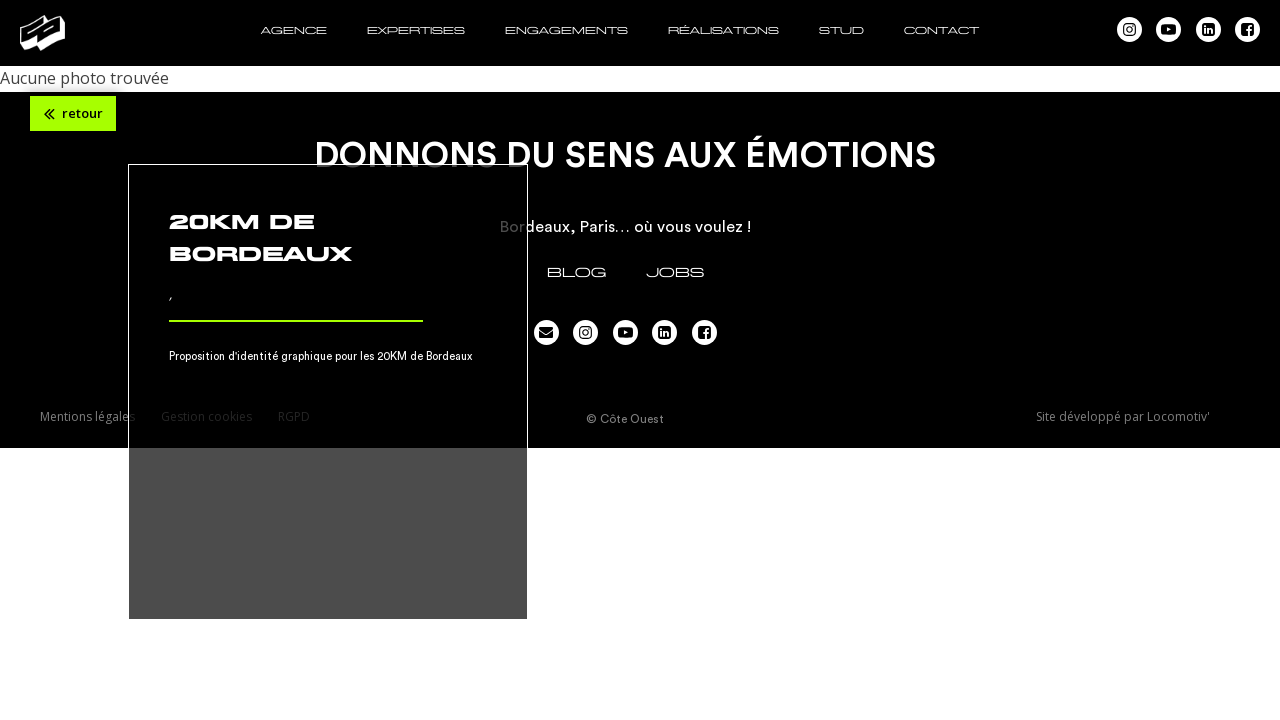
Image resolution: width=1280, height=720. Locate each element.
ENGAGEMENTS (566, 31)
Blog (576, 272)
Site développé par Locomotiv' (1123, 416)
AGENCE (294, 31)
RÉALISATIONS (723, 31)
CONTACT (941, 31)
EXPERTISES (416, 31)
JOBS (675, 272)
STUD (841, 31)
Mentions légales (87, 416)
